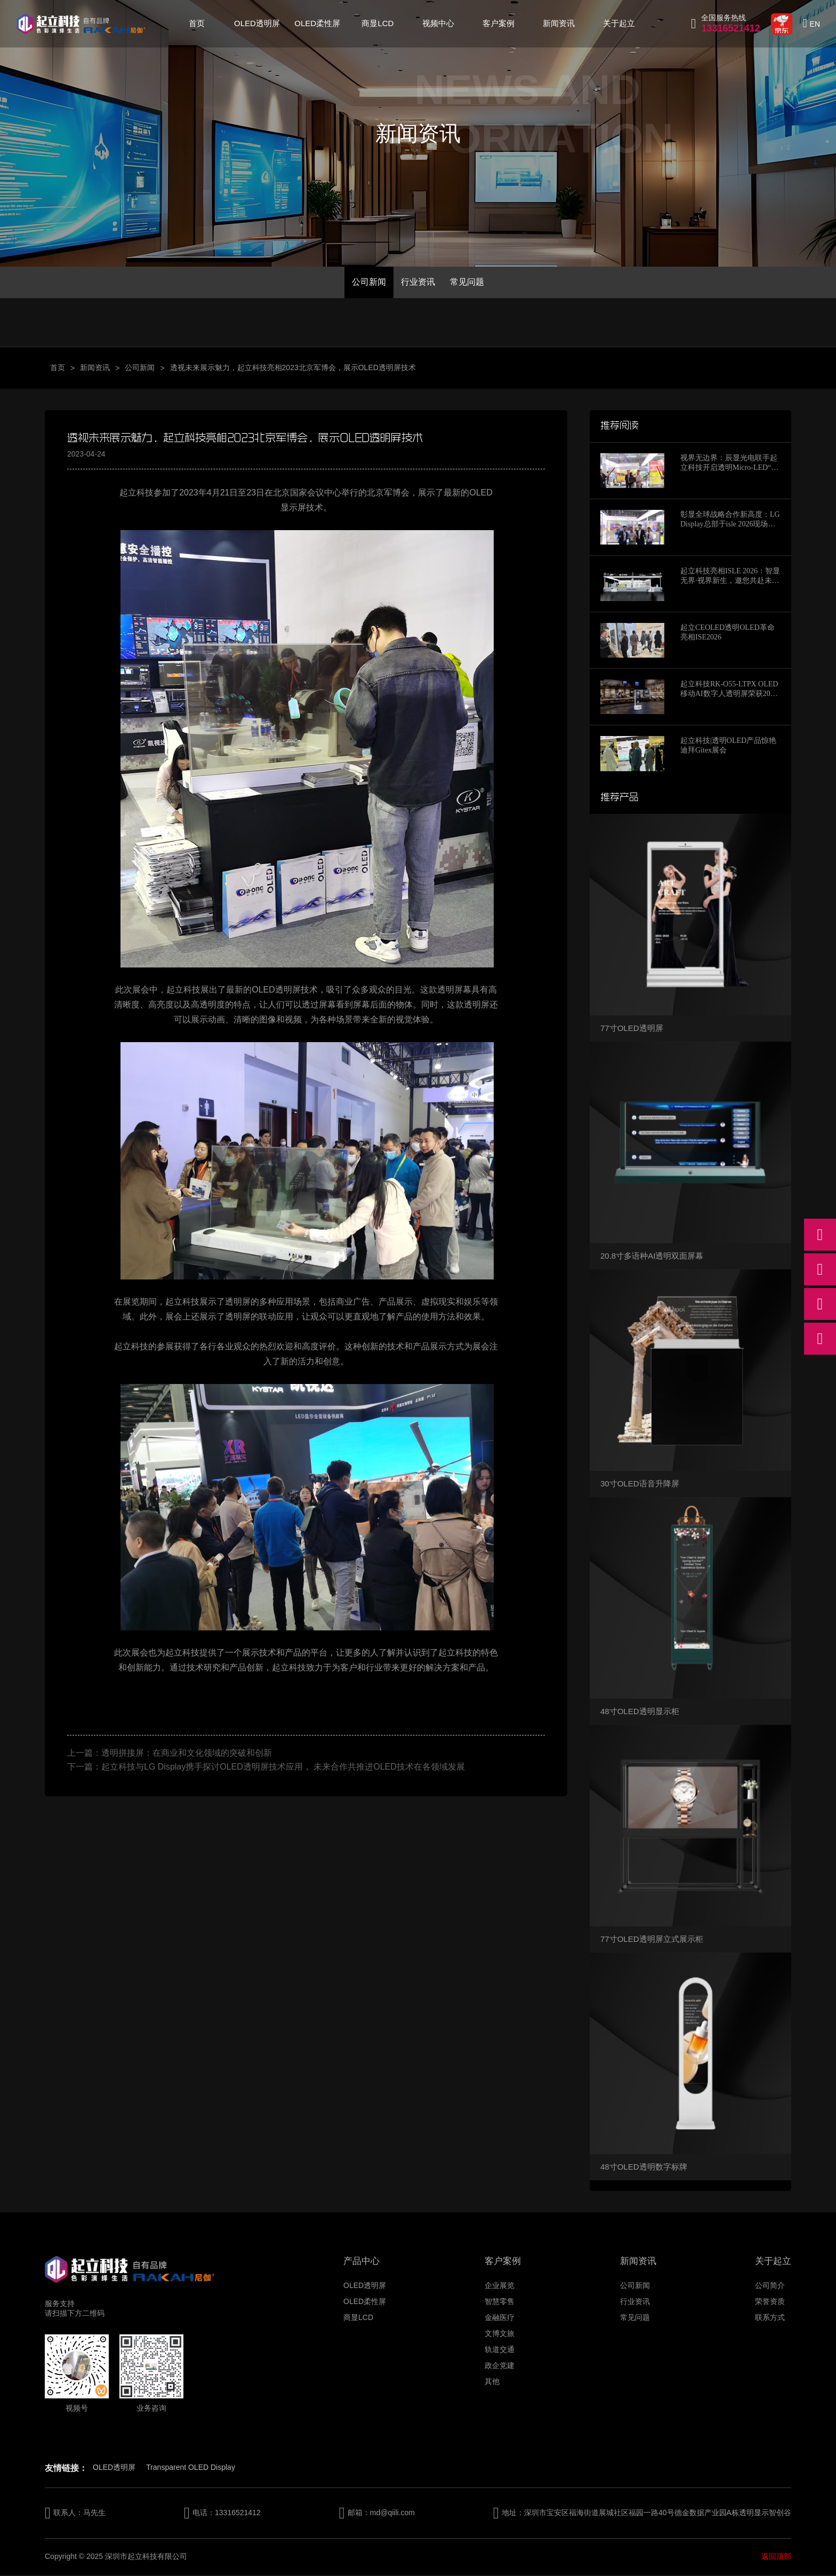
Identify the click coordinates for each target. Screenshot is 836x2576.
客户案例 (499, 23)
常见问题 (469, 282)
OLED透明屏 (257, 23)
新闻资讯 (559, 23)
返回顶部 (776, 2557)
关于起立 (619, 23)
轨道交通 (500, 2350)
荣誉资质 (770, 2302)
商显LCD (377, 23)
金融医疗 (500, 2318)
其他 (492, 2382)
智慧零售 (500, 2302)
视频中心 (438, 23)
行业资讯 (418, 282)
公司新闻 (367, 282)
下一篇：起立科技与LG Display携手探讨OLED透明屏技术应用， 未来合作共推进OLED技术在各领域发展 (266, 1767)
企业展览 (500, 2286)
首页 (197, 23)
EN (815, 24)
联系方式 (770, 2318)
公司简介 (770, 2286)
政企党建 (500, 2366)
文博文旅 (500, 2334)
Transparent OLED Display (190, 2468)
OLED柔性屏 (317, 23)
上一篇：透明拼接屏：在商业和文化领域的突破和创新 (169, 1753)
